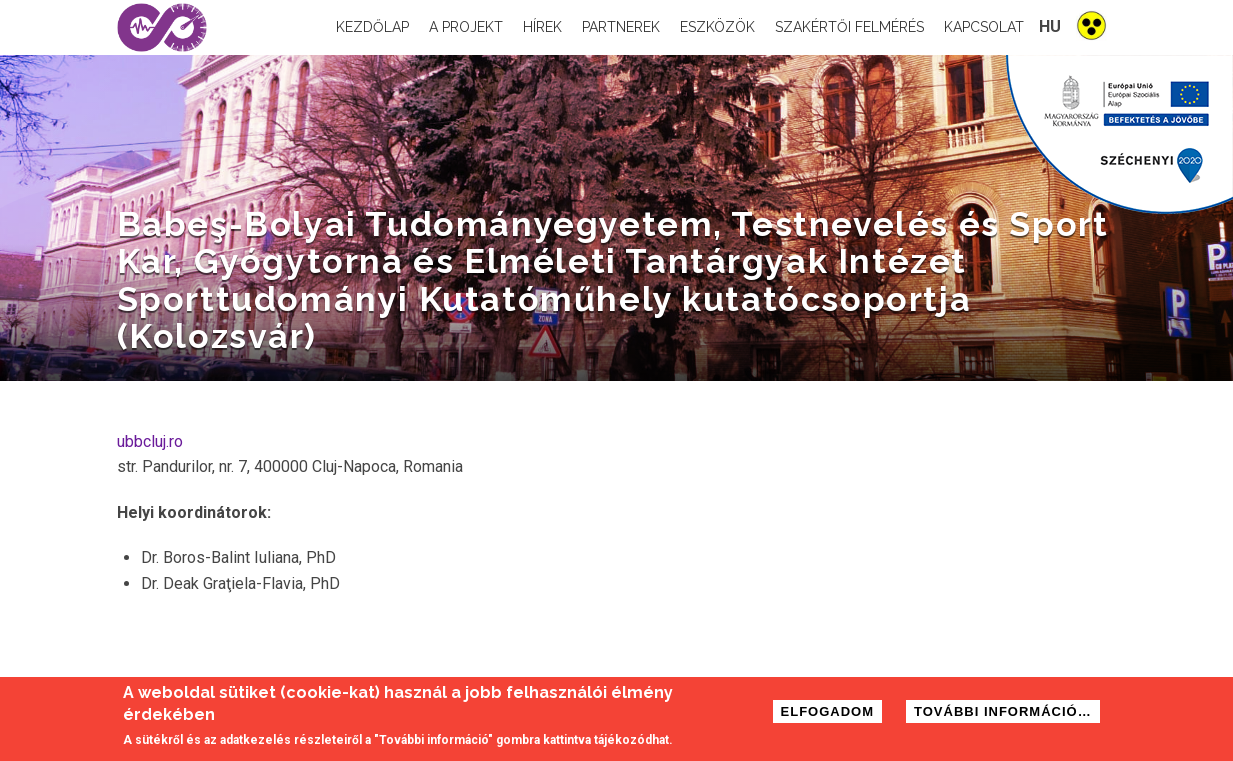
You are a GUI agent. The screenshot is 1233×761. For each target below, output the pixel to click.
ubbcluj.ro (150, 441)
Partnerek (621, 27)
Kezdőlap (372, 27)
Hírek (542, 27)
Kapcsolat (984, 27)
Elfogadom (828, 712)
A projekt (466, 27)
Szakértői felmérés (849, 27)
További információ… (1003, 712)
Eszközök (717, 27)
